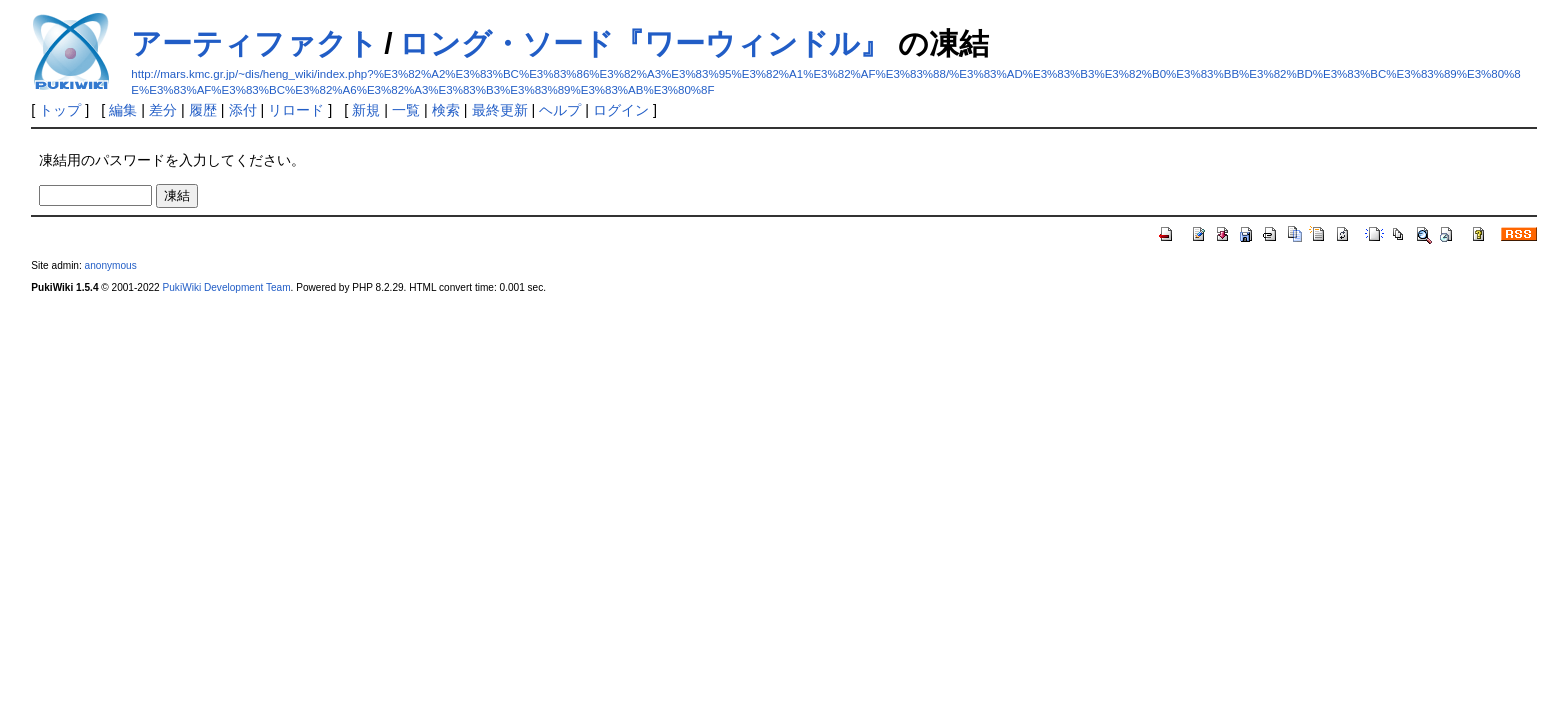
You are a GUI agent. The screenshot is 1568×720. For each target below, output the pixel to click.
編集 (123, 110)
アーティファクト (254, 43)
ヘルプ (560, 110)
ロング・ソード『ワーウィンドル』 (644, 43)
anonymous (111, 265)
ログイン (621, 110)
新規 (366, 110)
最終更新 (500, 110)
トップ (60, 110)
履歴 (203, 110)
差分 (163, 110)
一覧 (406, 110)
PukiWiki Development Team (227, 287)
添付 (243, 110)
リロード (296, 110)
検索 (446, 110)
